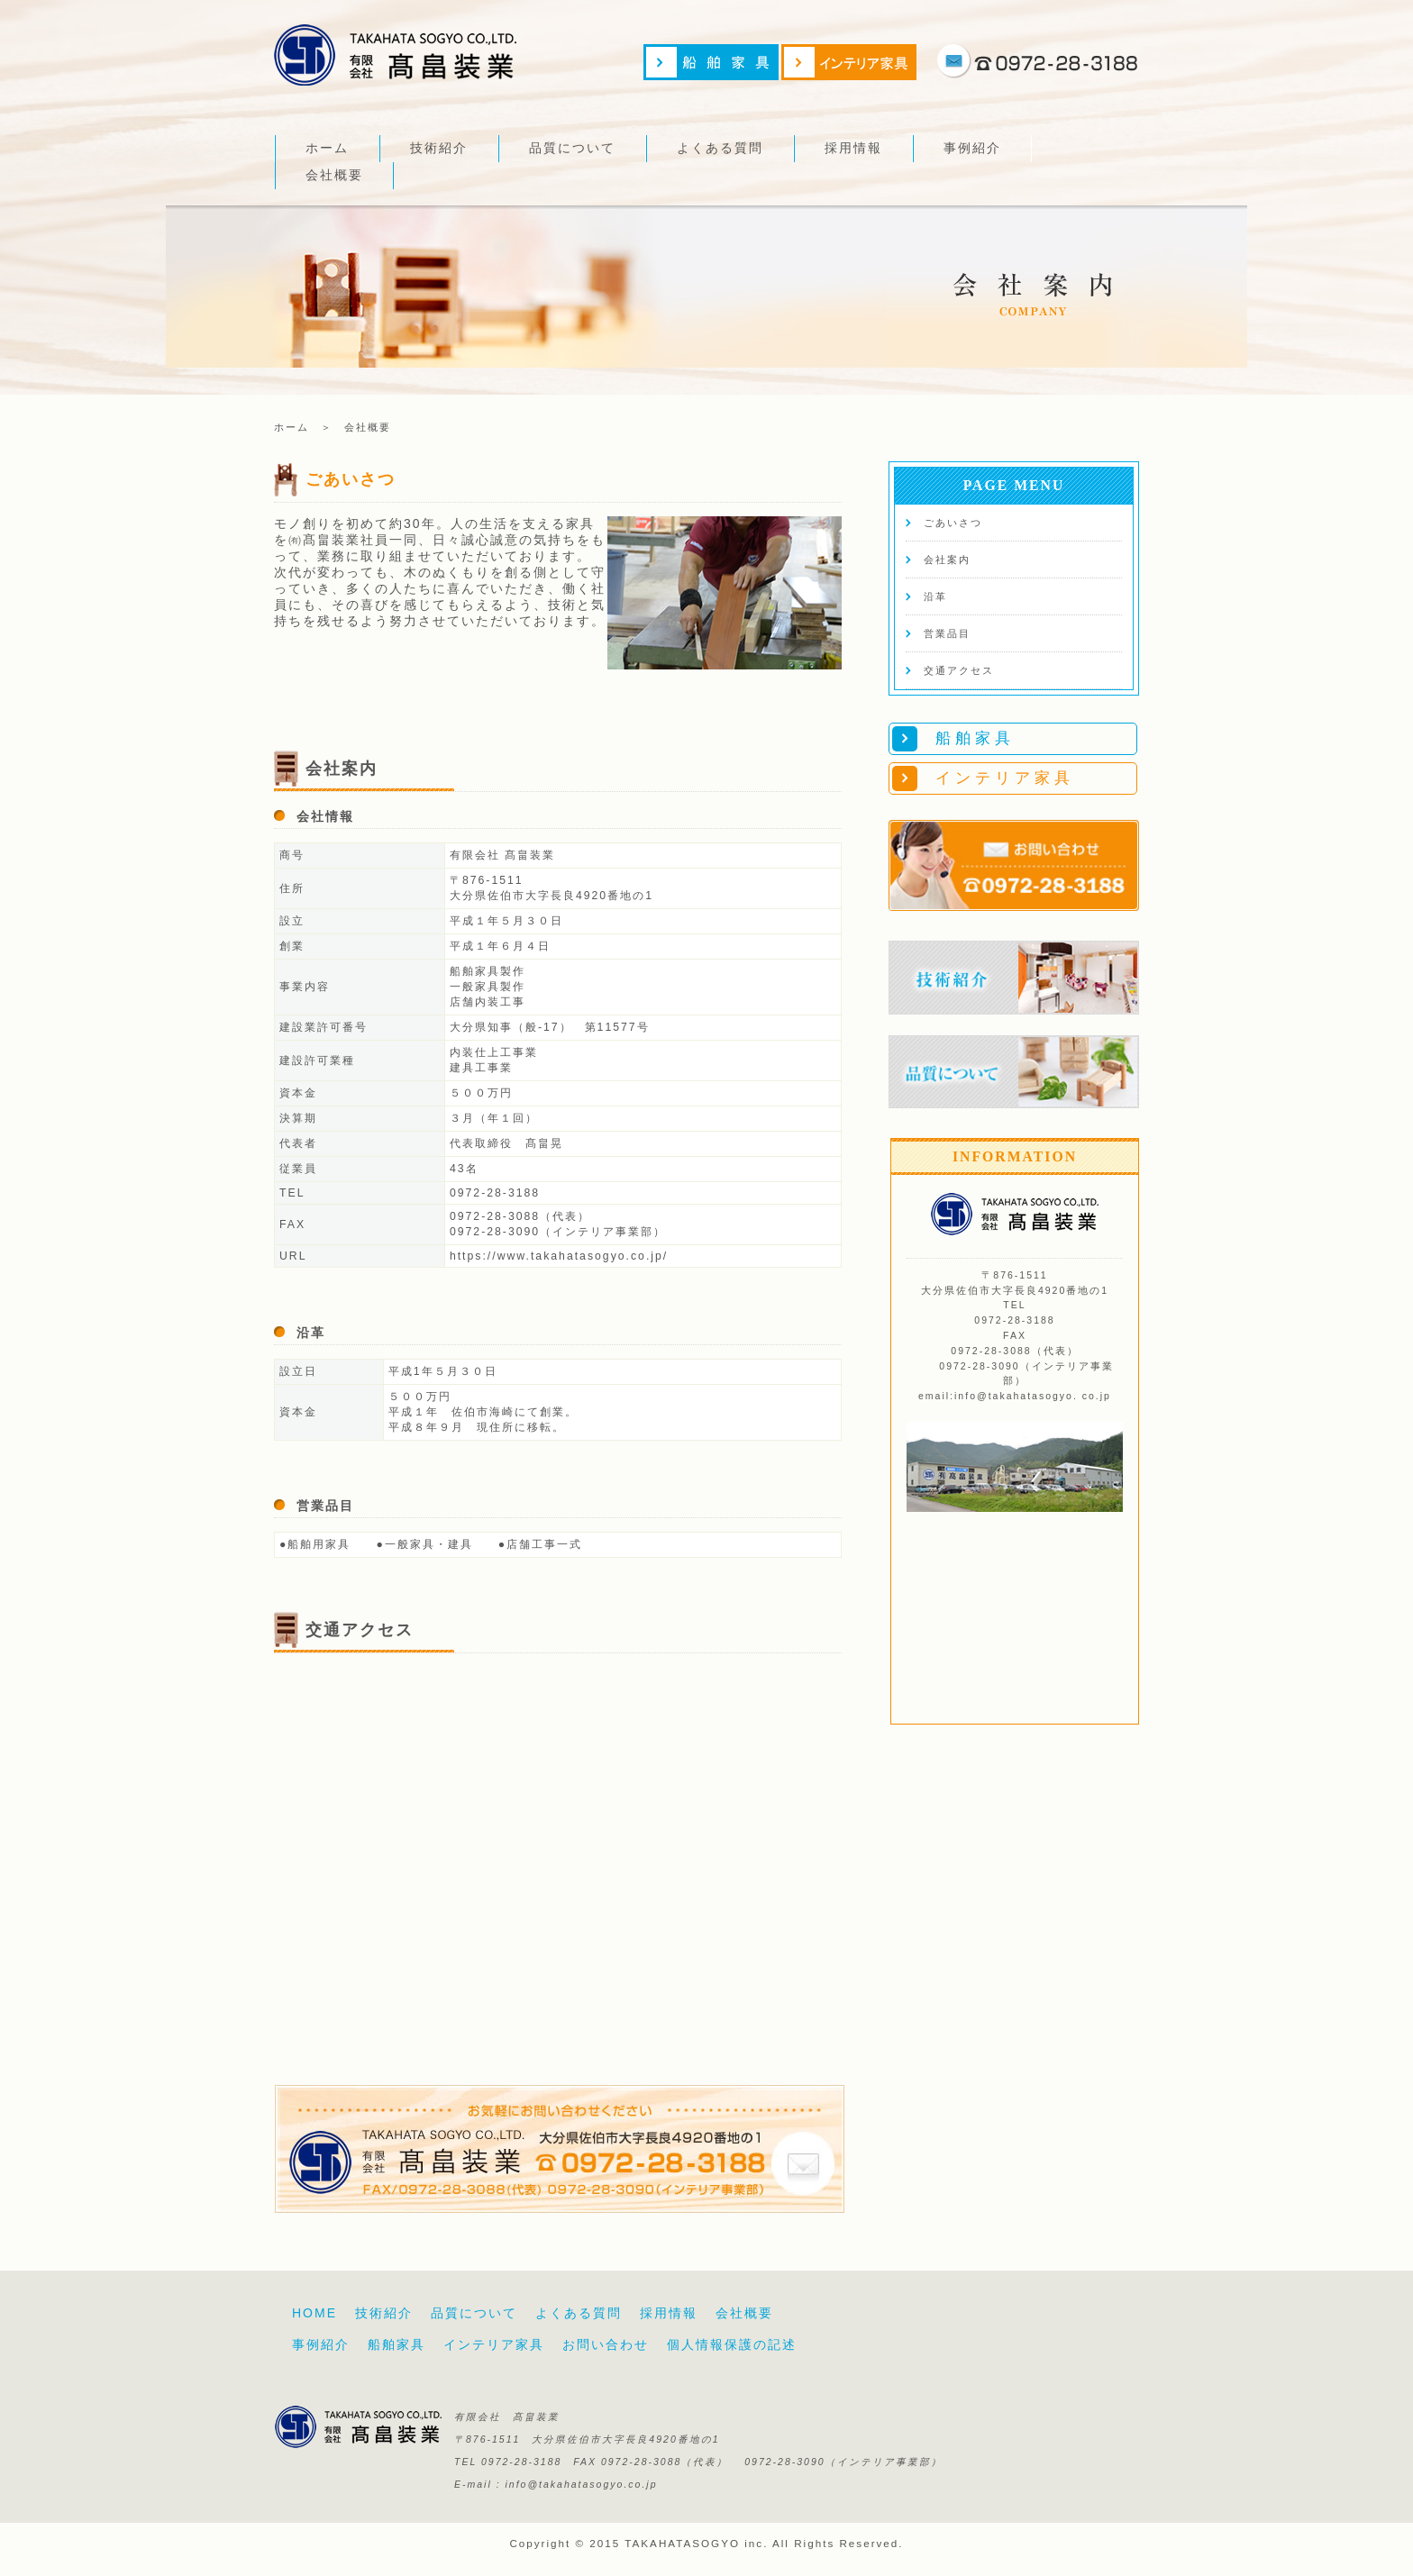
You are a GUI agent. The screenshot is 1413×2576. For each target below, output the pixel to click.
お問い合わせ (605, 2344)
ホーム (327, 148)
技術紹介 (439, 148)
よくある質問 (720, 148)
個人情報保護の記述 (732, 2344)
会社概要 (334, 175)
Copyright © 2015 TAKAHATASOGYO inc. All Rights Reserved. (706, 2543)
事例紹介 (972, 148)
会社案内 (947, 559)
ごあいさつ (953, 522)
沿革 (935, 596)
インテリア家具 (493, 2344)
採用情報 (853, 148)
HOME (314, 2313)
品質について (572, 148)
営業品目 (947, 633)
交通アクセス (959, 670)
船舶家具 (396, 2344)
